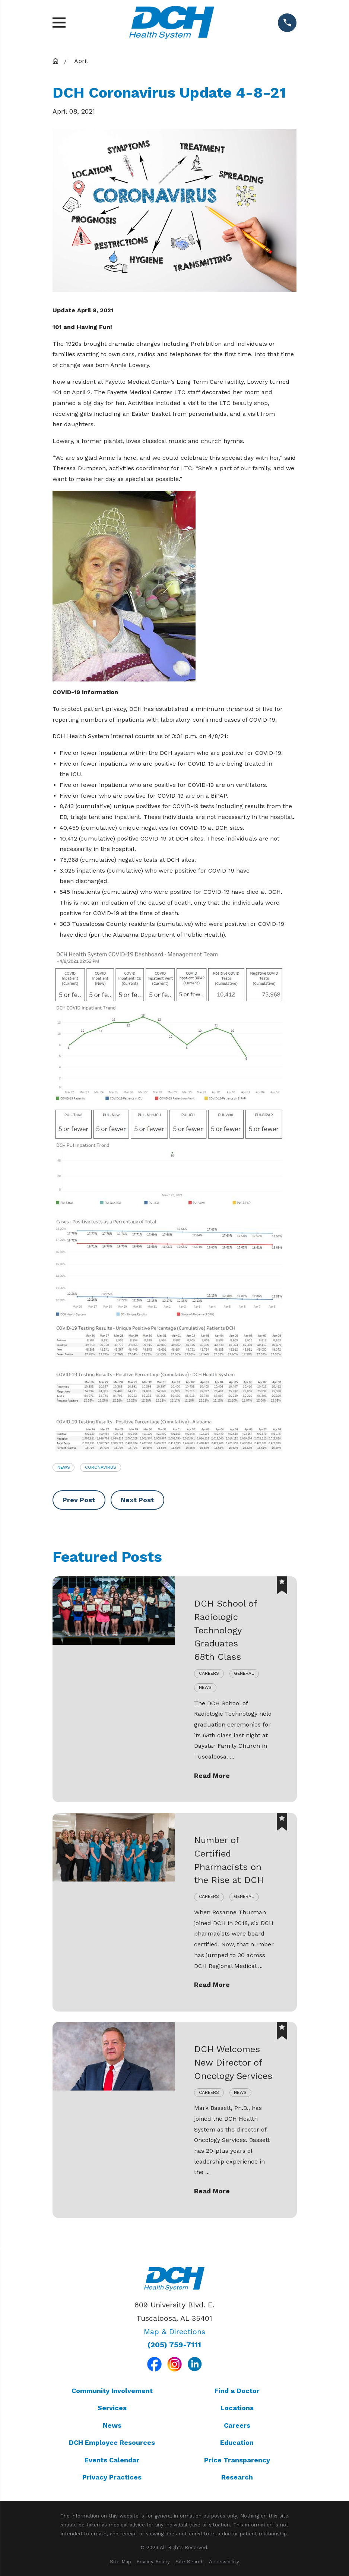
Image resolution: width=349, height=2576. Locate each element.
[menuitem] (120, 2561)
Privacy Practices (112, 2477)
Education (237, 2442)
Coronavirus (100, 1467)
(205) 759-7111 (174, 2345)
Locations (237, 2408)
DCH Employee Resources (112, 2442)
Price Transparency (237, 2460)
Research (237, 2477)
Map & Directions (174, 2331)
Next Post (137, 1500)
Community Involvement (112, 2391)
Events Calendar (112, 2460)
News (63, 1467)
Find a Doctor (237, 2391)
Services (112, 2408)
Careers (237, 2425)
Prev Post (79, 1500)
